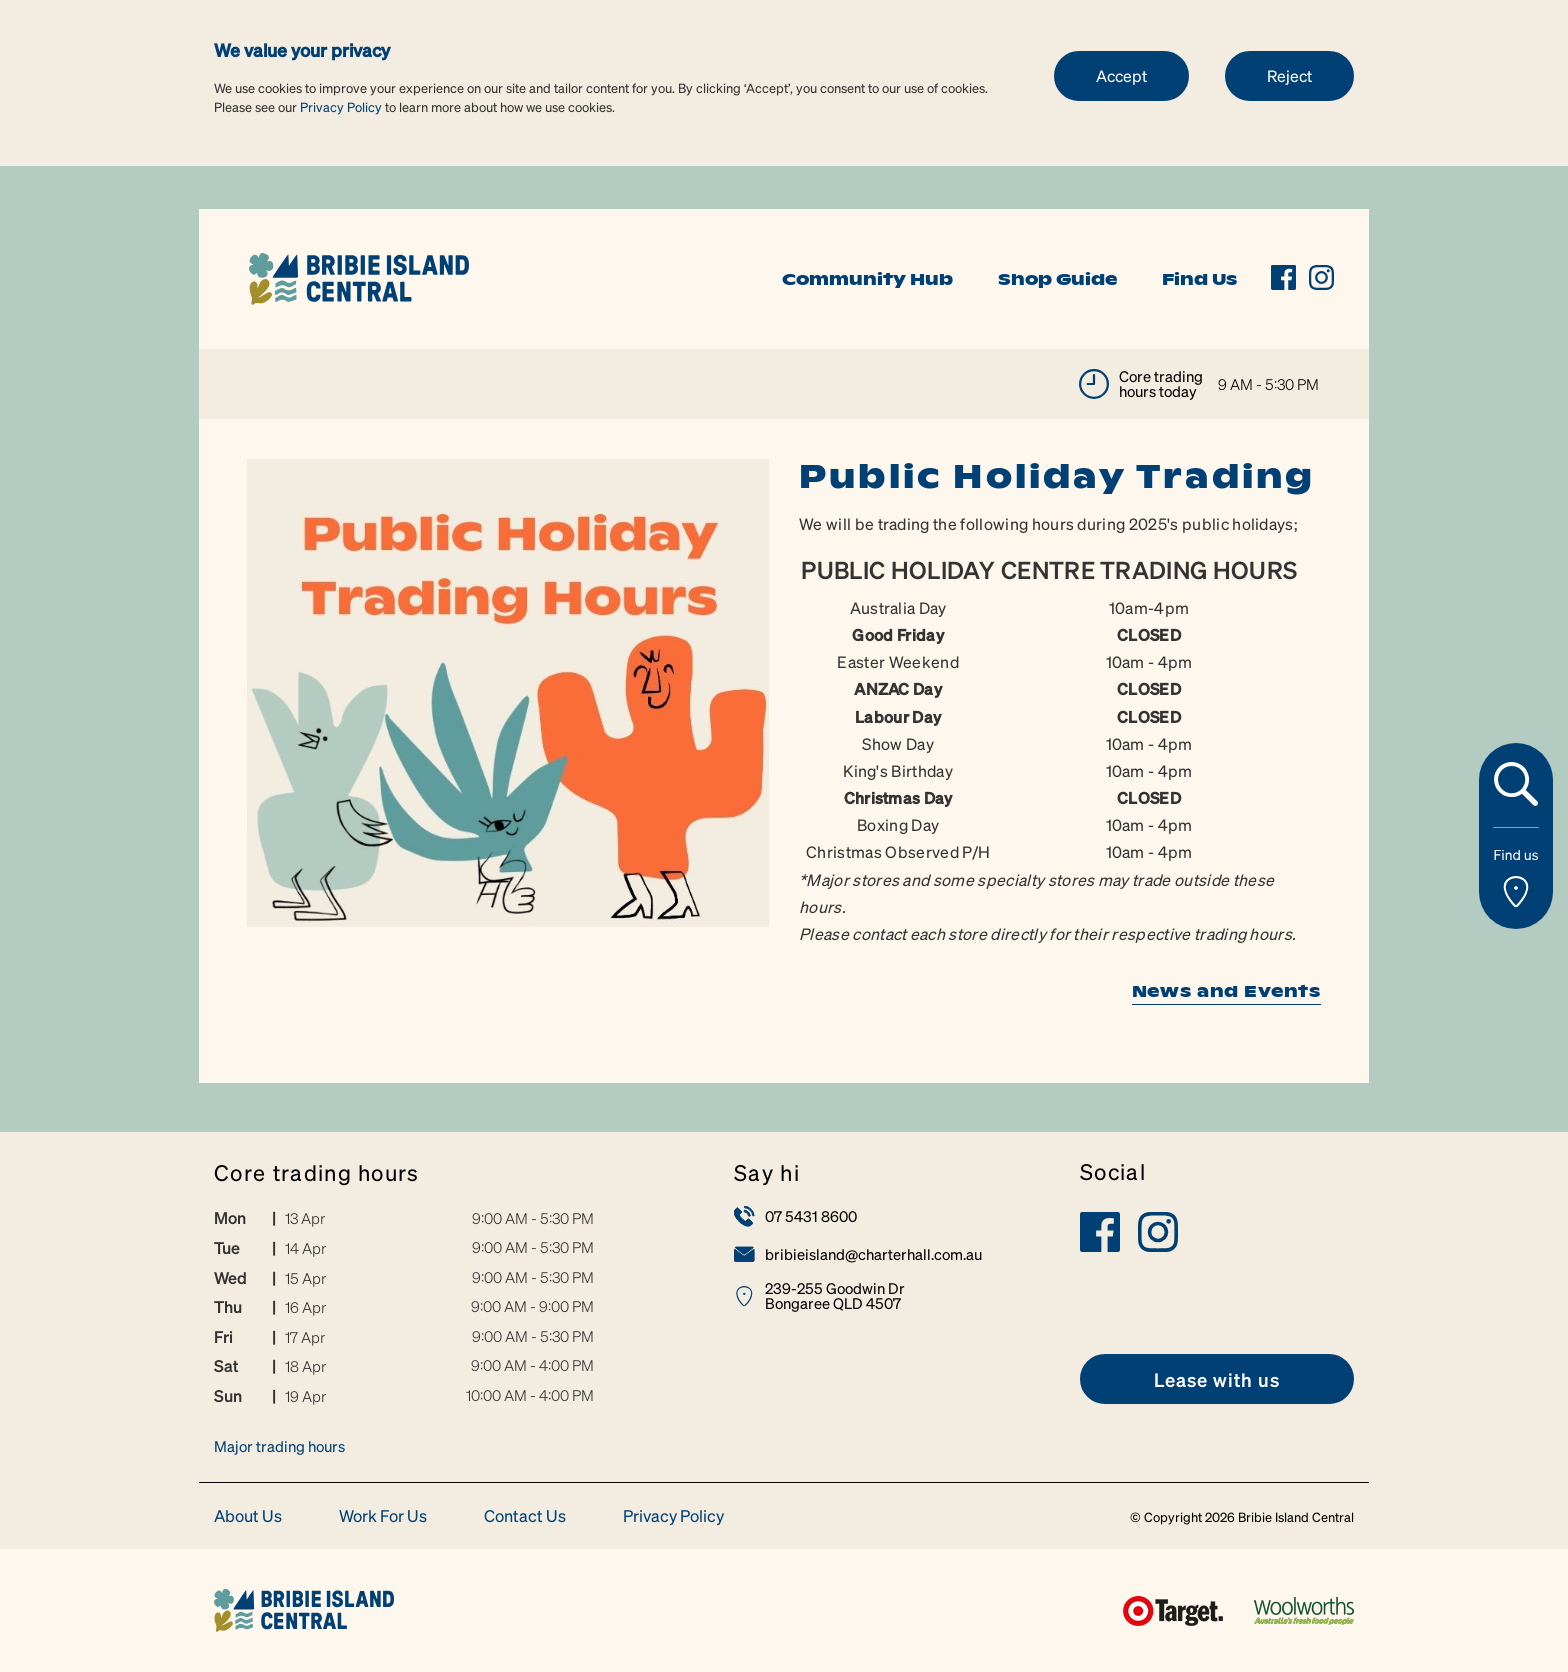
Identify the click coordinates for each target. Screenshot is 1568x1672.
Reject (1289, 75)
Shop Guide (1057, 279)
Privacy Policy (341, 106)
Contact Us (525, 1516)
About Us (248, 1516)
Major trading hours (279, 1446)
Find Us (1199, 279)
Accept (1121, 75)
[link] (359, 276)
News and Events (1226, 991)
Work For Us (383, 1516)
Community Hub (867, 279)
